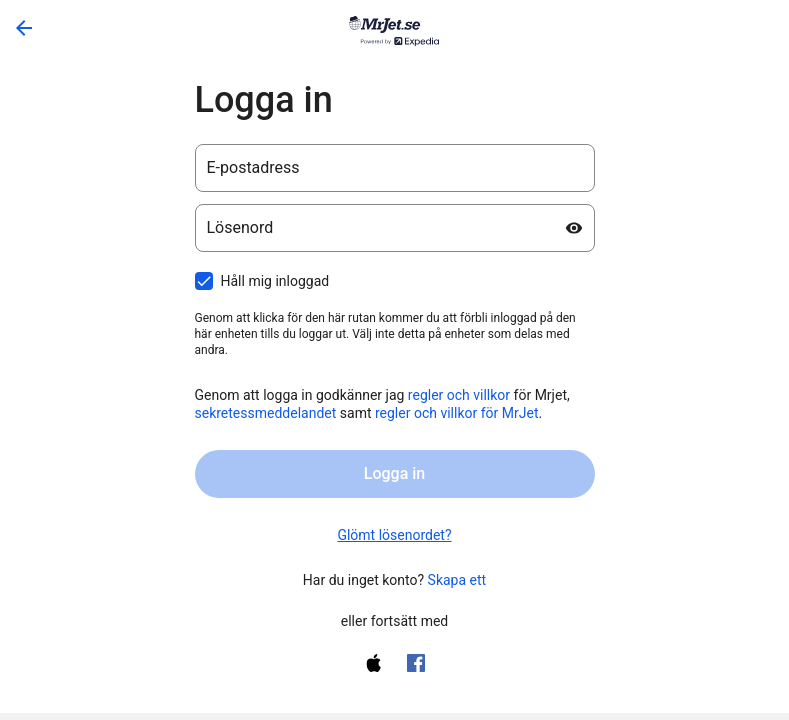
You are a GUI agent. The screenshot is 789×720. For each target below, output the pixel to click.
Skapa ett (457, 580)
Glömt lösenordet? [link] (394, 535)
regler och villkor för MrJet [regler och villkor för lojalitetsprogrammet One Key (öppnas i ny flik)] (457, 413)
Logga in (394, 473)
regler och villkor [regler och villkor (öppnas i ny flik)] (459, 395)
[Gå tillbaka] (24, 28)
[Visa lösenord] (574, 228)
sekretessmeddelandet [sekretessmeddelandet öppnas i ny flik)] (266, 413)
